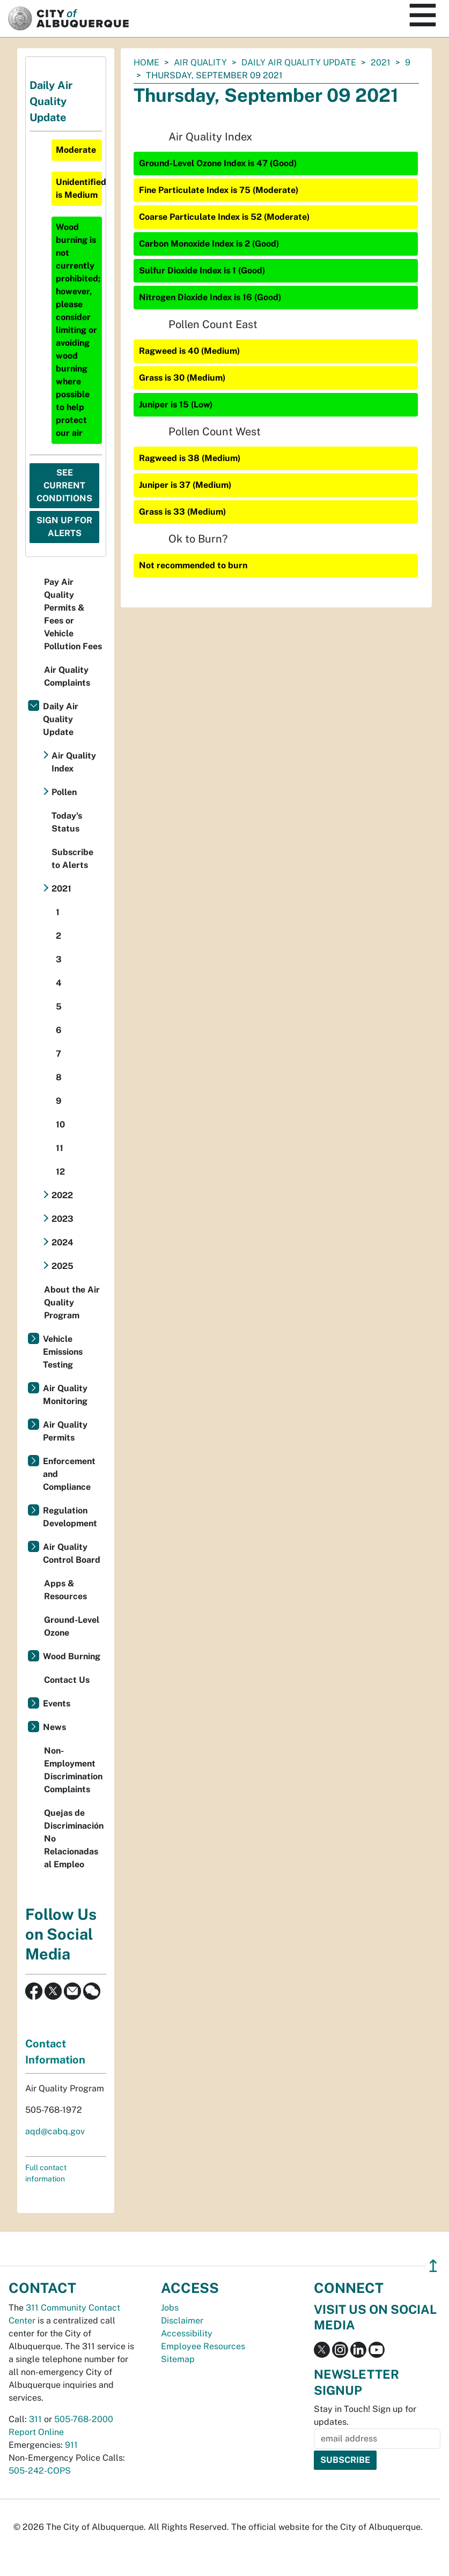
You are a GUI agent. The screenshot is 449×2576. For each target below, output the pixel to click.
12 (60, 1172)
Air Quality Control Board (71, 1553)
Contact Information (55, 2051)
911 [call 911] (71, 2445)
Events (56, 1703)
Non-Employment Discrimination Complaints (73, 1770)
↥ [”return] (433, 2266)
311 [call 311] (35, 2419)
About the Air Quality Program (72, 1302)
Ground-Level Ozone (71, 1626)
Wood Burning (71, 1656)
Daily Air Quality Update (298, 62)
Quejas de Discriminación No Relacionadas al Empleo (74, 1838)
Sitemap (178, 2359)
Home (146, 62)
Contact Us (67, 1680)
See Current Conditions (64, 485)
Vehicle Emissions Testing (63, 1352)
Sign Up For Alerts (64, 526)
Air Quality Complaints (67, 676)
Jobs (170, 2308)
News (54, 1727)
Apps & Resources (65, 1589)
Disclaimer (182, 2320)
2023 (62, 1219)
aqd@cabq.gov (55, 2131)
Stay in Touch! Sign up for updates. (365, 2415)
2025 (62, 1266)
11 (59, 1148)
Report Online (36, 2432)
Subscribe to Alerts (72, 858)
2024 (62, 1242)
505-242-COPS (40, 2471)
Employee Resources (203, 2346)
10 (60, 1124)
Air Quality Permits (65, 1431)
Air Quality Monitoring (65, 1394)
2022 (62, 1195)
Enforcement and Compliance (69, 1474)
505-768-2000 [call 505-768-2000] (83, 2419)
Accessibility (186, 2333)
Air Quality (200, 62)
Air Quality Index (73, 762)
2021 (381, 62)
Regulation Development (70, 1516)
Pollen (64, 792)
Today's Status (66, 822)
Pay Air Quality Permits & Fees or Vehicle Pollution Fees (73, 614)
